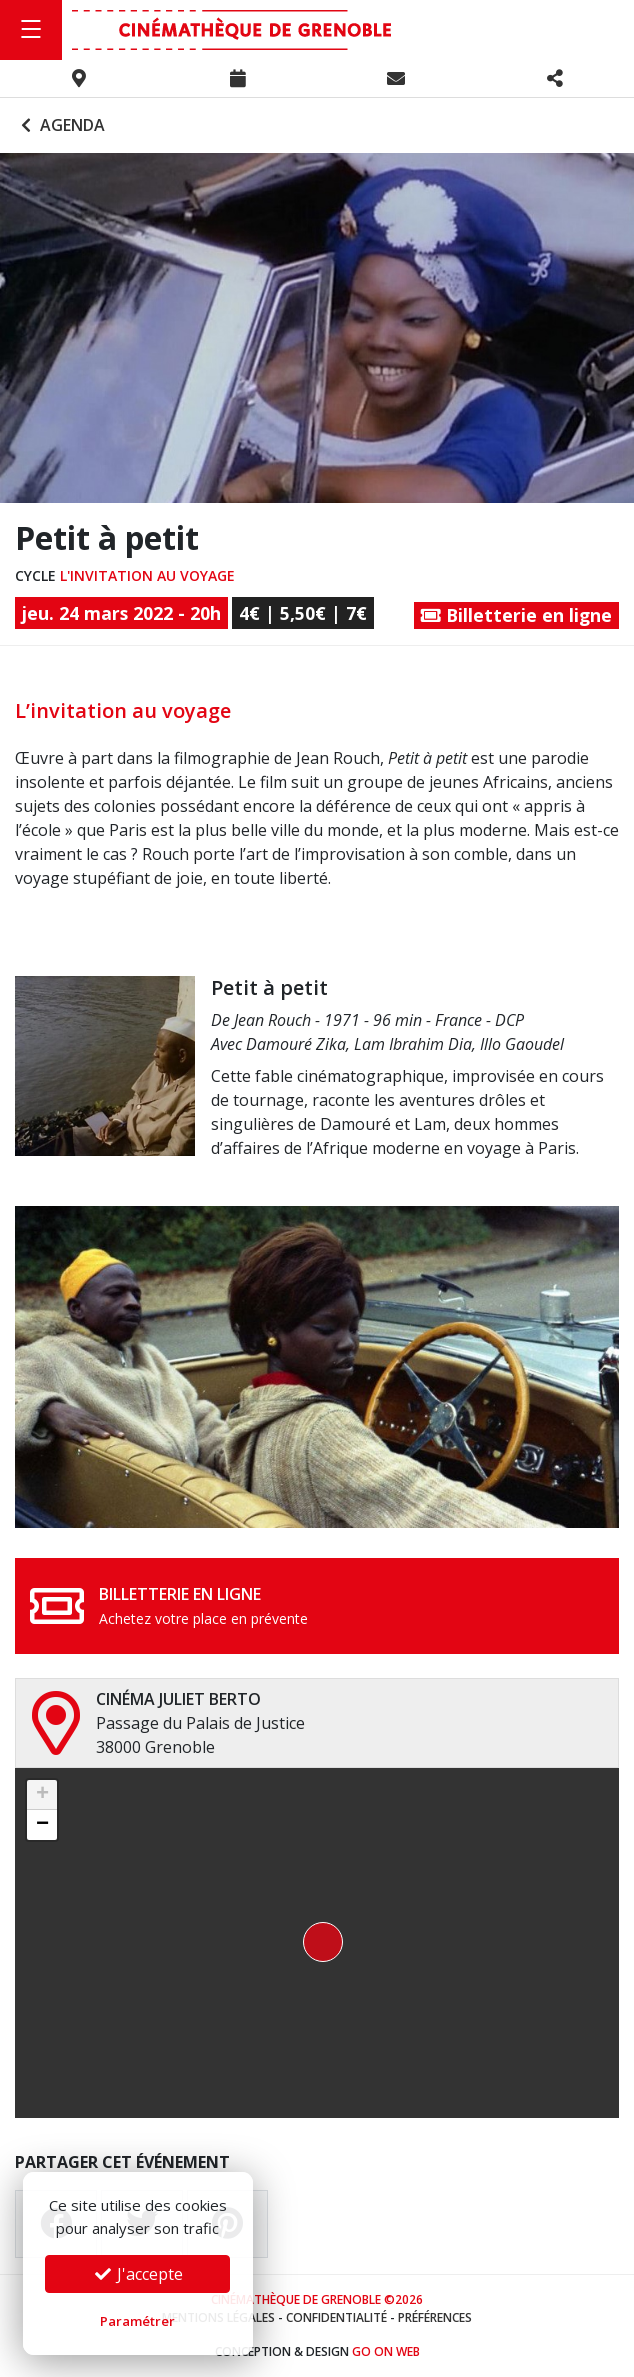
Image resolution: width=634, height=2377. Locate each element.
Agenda (60, 125)
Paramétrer (137, 2321)
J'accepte (138, 2274)
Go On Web (386, 2351)
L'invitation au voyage (147, 575)
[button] (317, 1943)
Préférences (435, 2317)
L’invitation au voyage (123, 710)
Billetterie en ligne (516, 615)
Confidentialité (336, 2317)
